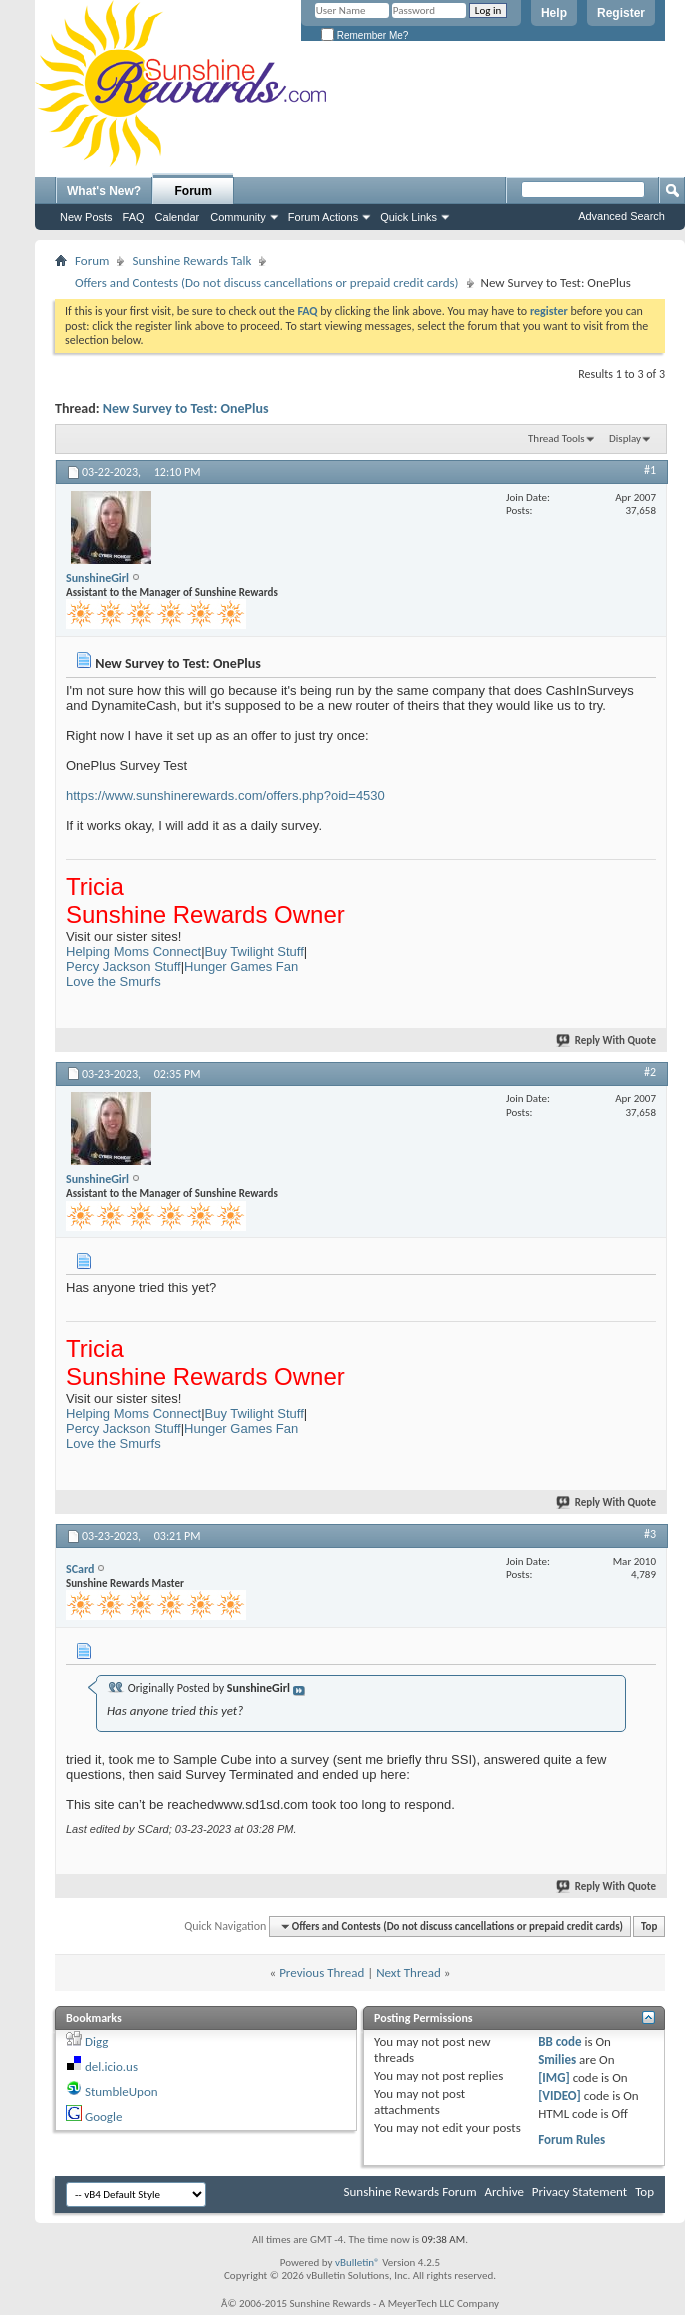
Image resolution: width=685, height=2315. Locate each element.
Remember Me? (364, 35)
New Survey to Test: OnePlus (186, 408)
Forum (193, 191)
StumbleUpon (121, 2091)
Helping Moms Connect (133, 951)
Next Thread (408, 1972)
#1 (650, 470)
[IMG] (554, 2077)
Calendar (177, 217)
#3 (650, 1534)
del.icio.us (111, 2066)
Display (625, 438)
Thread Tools (556, 438)
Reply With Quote (607, 1040)
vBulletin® (357, 2262)
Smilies (557, 2059)
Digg (96, 2041)
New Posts (86, 217)
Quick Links (408, 217)
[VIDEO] (559, 2095)
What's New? (104, 191)
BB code (559, 2041)
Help (554, 13)
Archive (503, 2191)
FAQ (134, 217)
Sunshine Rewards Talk (191, 260)
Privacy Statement (579, 2191)
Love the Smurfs (113, 981)
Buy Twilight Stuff (254, 951)
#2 (650, 1072)
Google (103, 2116)
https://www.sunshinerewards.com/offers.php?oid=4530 (225, 795)
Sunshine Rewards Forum (410, 2191)
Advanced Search (621, 216)
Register (621, 13)
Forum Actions (323, 217)
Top (649, 1926)
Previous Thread (321, 1972)
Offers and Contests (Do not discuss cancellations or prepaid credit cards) (267, 282)
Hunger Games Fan (241, 966)
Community (238, 217)
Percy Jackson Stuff (123, 966)
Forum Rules (571, 2139)
